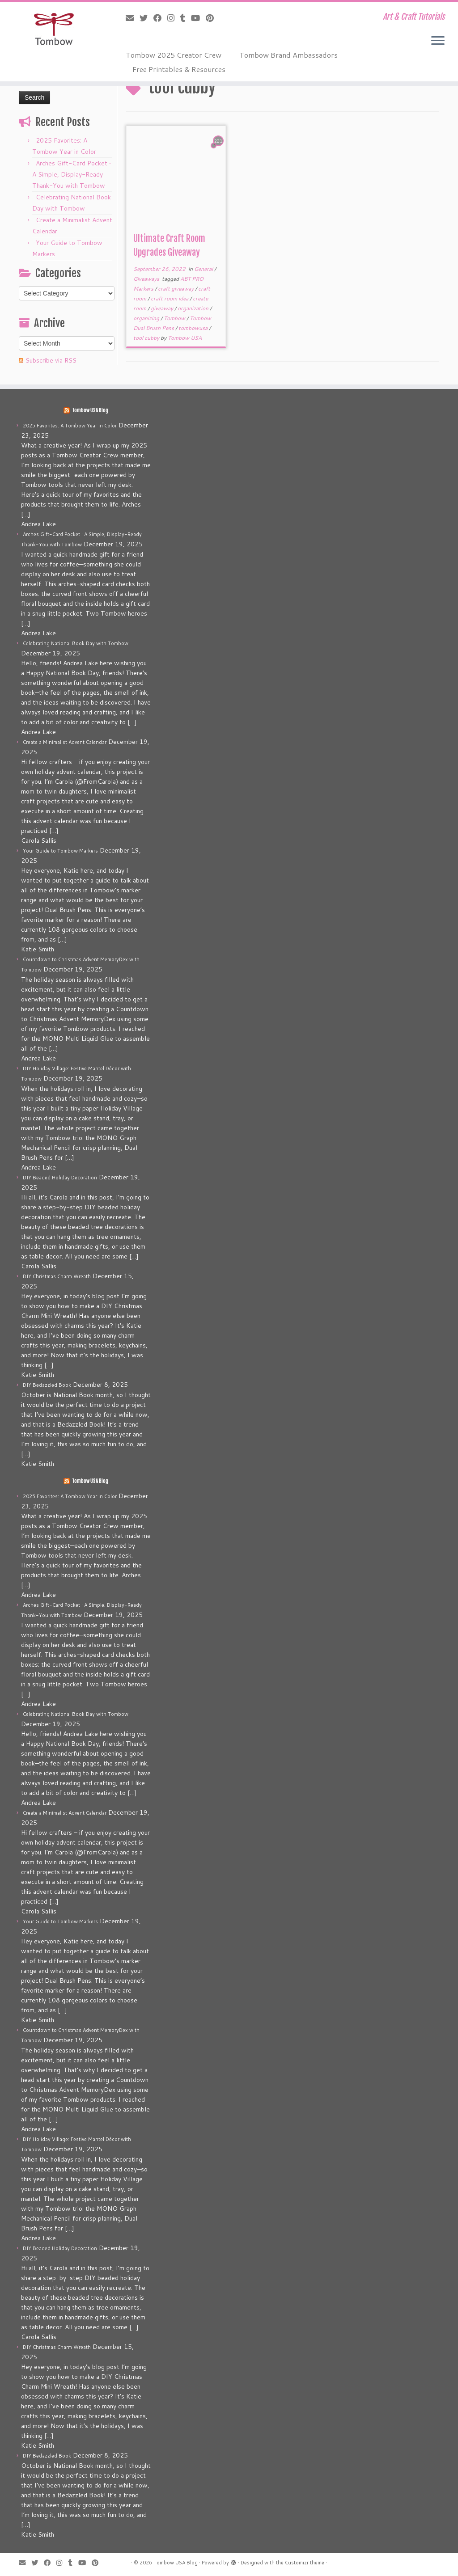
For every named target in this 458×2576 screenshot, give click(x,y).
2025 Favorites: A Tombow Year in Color (70, 425)
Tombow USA (185, 338)
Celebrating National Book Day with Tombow (75, 643)
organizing (147, 318)
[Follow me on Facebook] (160, 18)
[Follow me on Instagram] (173, 18)
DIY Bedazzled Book (47, 1385)
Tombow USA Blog (90, 410)
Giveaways (147, 279)
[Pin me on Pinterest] (213, 18)
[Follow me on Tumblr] (185, 18)
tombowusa (193, 328)
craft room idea (170, 298)
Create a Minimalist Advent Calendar (64, 742)
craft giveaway (176, 288)
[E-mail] (133, 18)
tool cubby (147, 338)
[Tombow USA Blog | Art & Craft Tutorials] (53, 29)
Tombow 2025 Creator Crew (173, 55)
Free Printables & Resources (178, 69)
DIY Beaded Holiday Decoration (60, 1177)
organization (194, 308)
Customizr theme (304, 2562)
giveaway (162, 308)
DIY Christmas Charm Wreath (57, 1276)
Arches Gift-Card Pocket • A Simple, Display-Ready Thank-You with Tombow (71, 174)
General (204, 269)
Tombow (175, 318)
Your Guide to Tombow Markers (60, 850)
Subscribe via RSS (50, 360)
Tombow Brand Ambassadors (288, 55)
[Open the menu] (438, 41)
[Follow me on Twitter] (146, 18)
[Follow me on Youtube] (198, 18)
